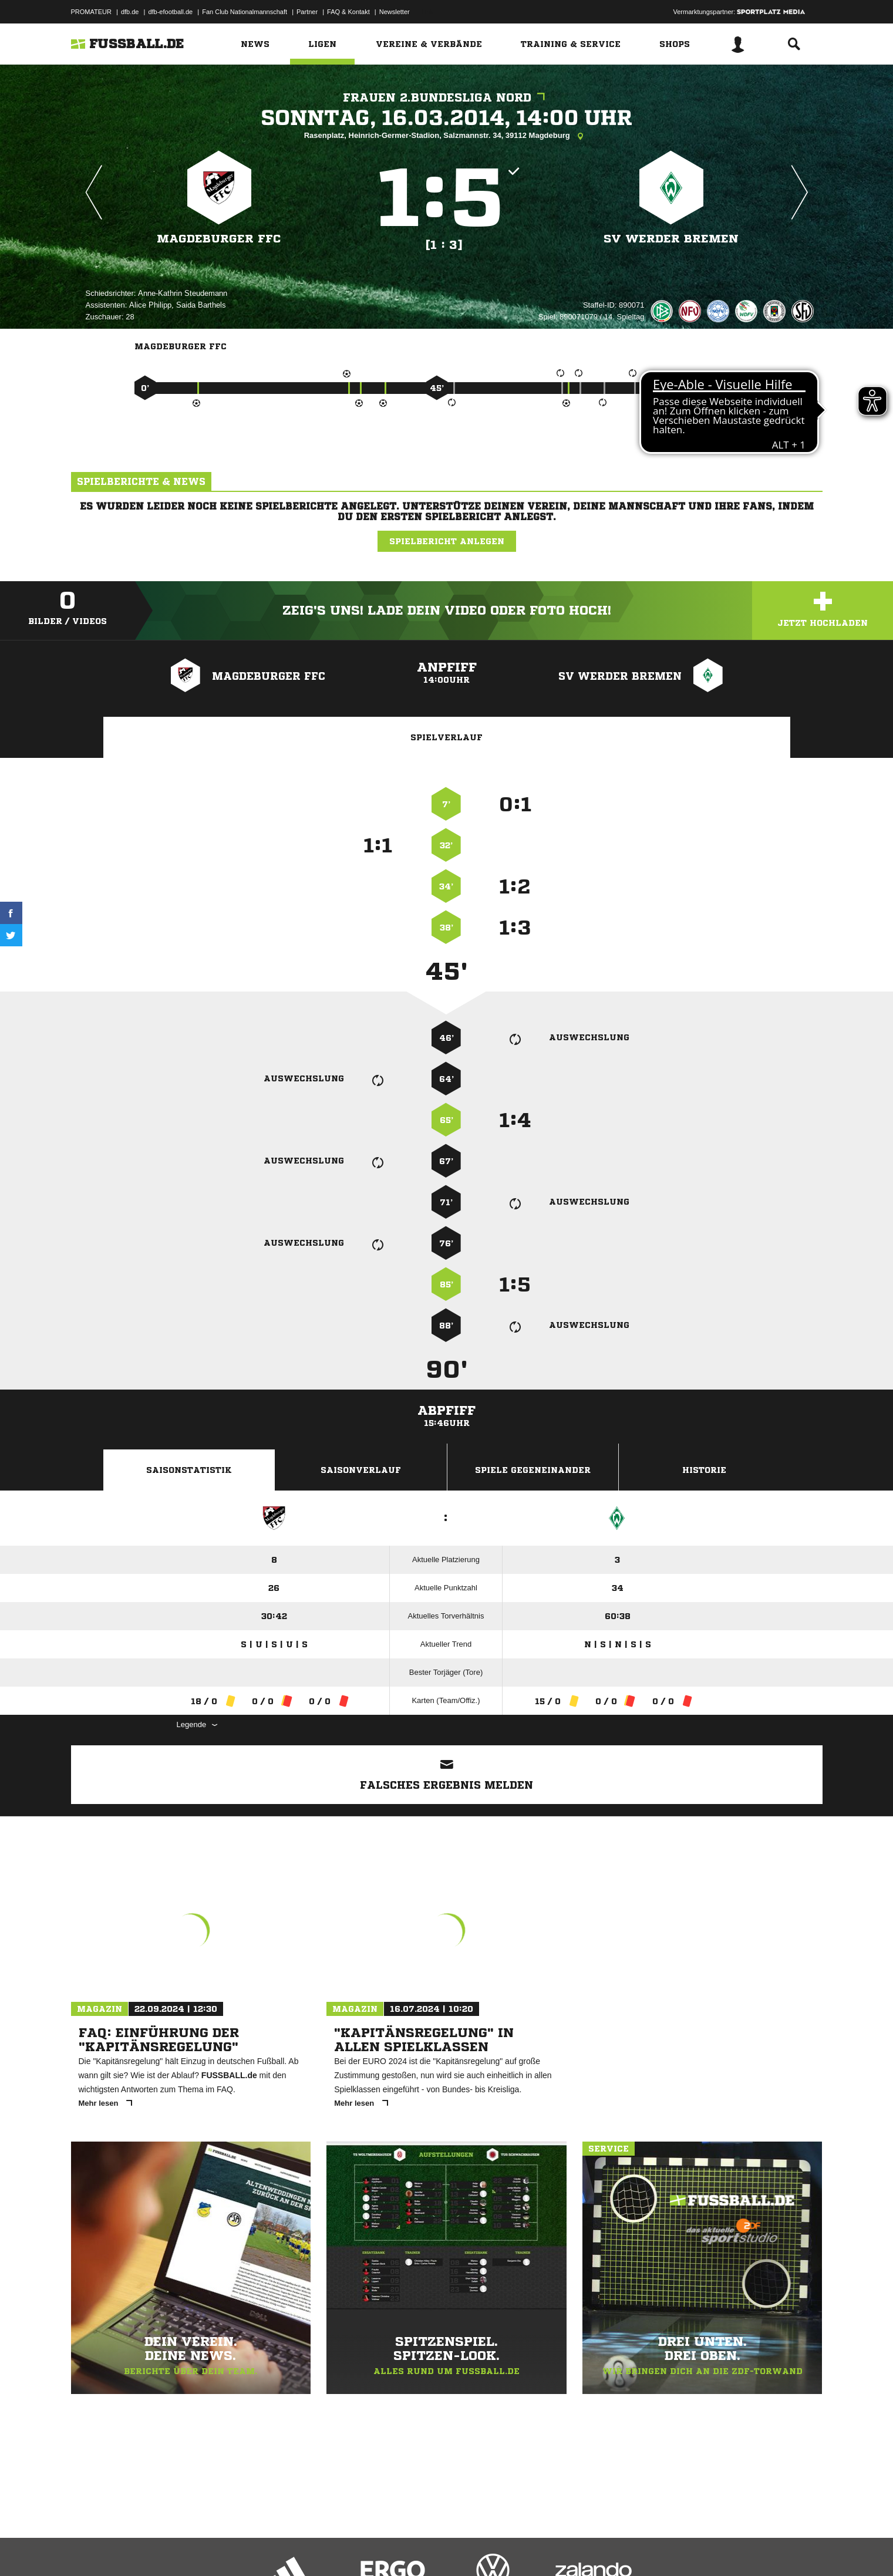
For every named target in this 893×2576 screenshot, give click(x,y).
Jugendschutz (282, 2548)
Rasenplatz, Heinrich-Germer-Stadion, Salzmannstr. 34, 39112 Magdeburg (446, 136)
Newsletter (394, 11)
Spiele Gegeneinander (533, 1470)
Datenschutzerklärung (145, 2548)
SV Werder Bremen (671, 238)
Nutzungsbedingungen (218, 2548)
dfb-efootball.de (170, 11)
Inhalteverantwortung (343, 2548)
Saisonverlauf (361, 1470)
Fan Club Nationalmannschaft (244, 11)
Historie (704, 1470)
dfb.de (130, 11)
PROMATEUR (91, 11)
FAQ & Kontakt (348, 11)
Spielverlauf (446, 737)
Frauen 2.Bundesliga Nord (447, 98)
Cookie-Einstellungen (415, 2548)
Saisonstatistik (189, 1470)
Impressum (87, 2548)
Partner (307, 11)
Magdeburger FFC (219, 238)
